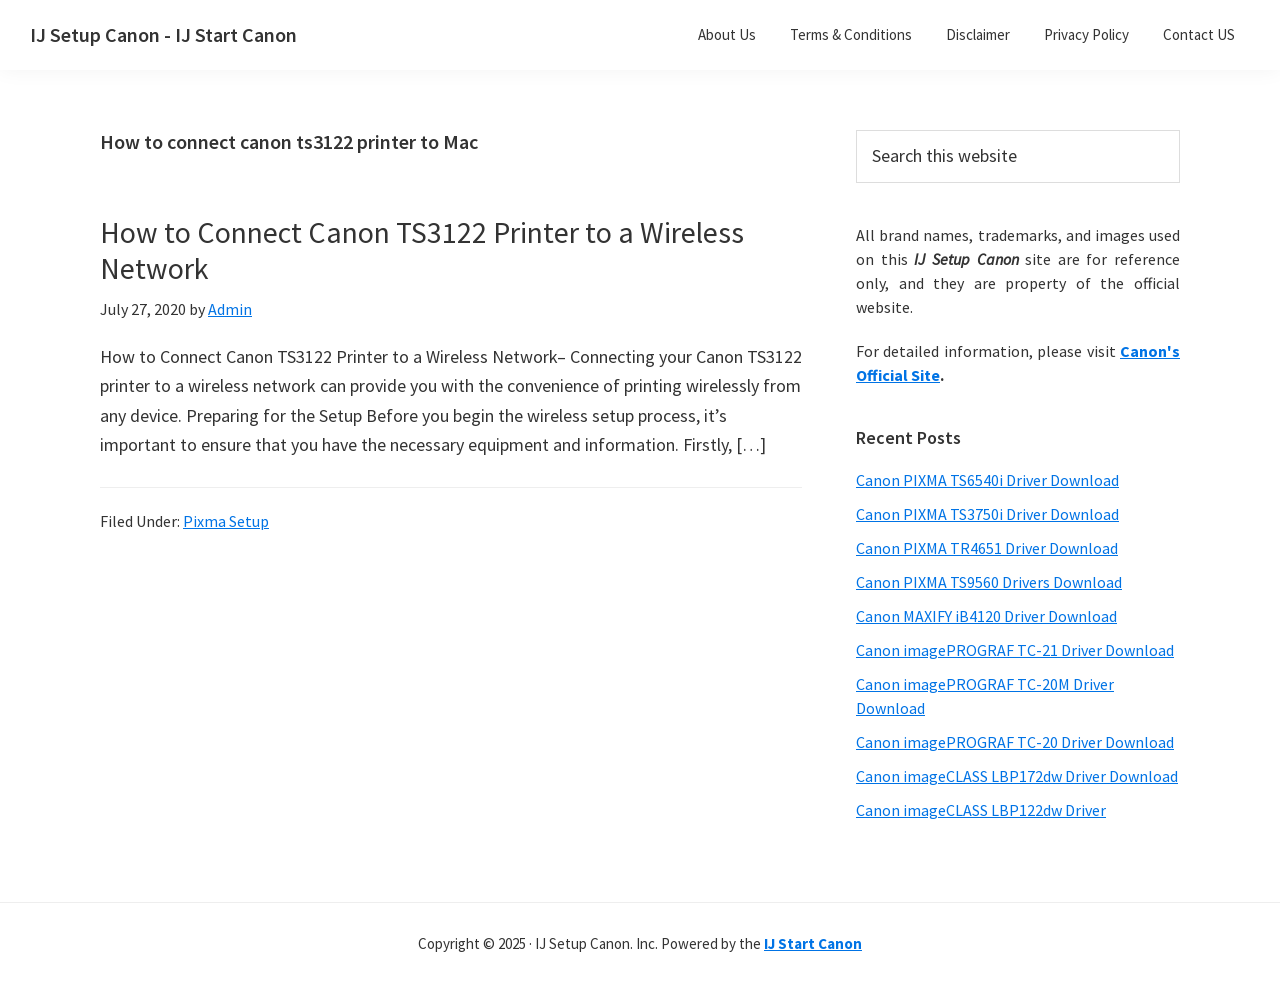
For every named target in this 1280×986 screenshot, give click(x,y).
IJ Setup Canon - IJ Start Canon (163, 34)
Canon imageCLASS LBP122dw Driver (981, 810)
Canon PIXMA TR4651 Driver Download (987, 548)
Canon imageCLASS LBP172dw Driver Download (1017, 776)
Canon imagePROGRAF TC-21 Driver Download (1015, 650)
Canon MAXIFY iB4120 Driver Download (986, 616)
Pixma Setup (226, 521)
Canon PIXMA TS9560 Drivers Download (989, 582)
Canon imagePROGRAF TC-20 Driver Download (1015, 742)
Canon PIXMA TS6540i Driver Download (987, 480)
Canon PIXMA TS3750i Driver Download (987, 514)
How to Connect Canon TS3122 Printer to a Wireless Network (422, 250)
